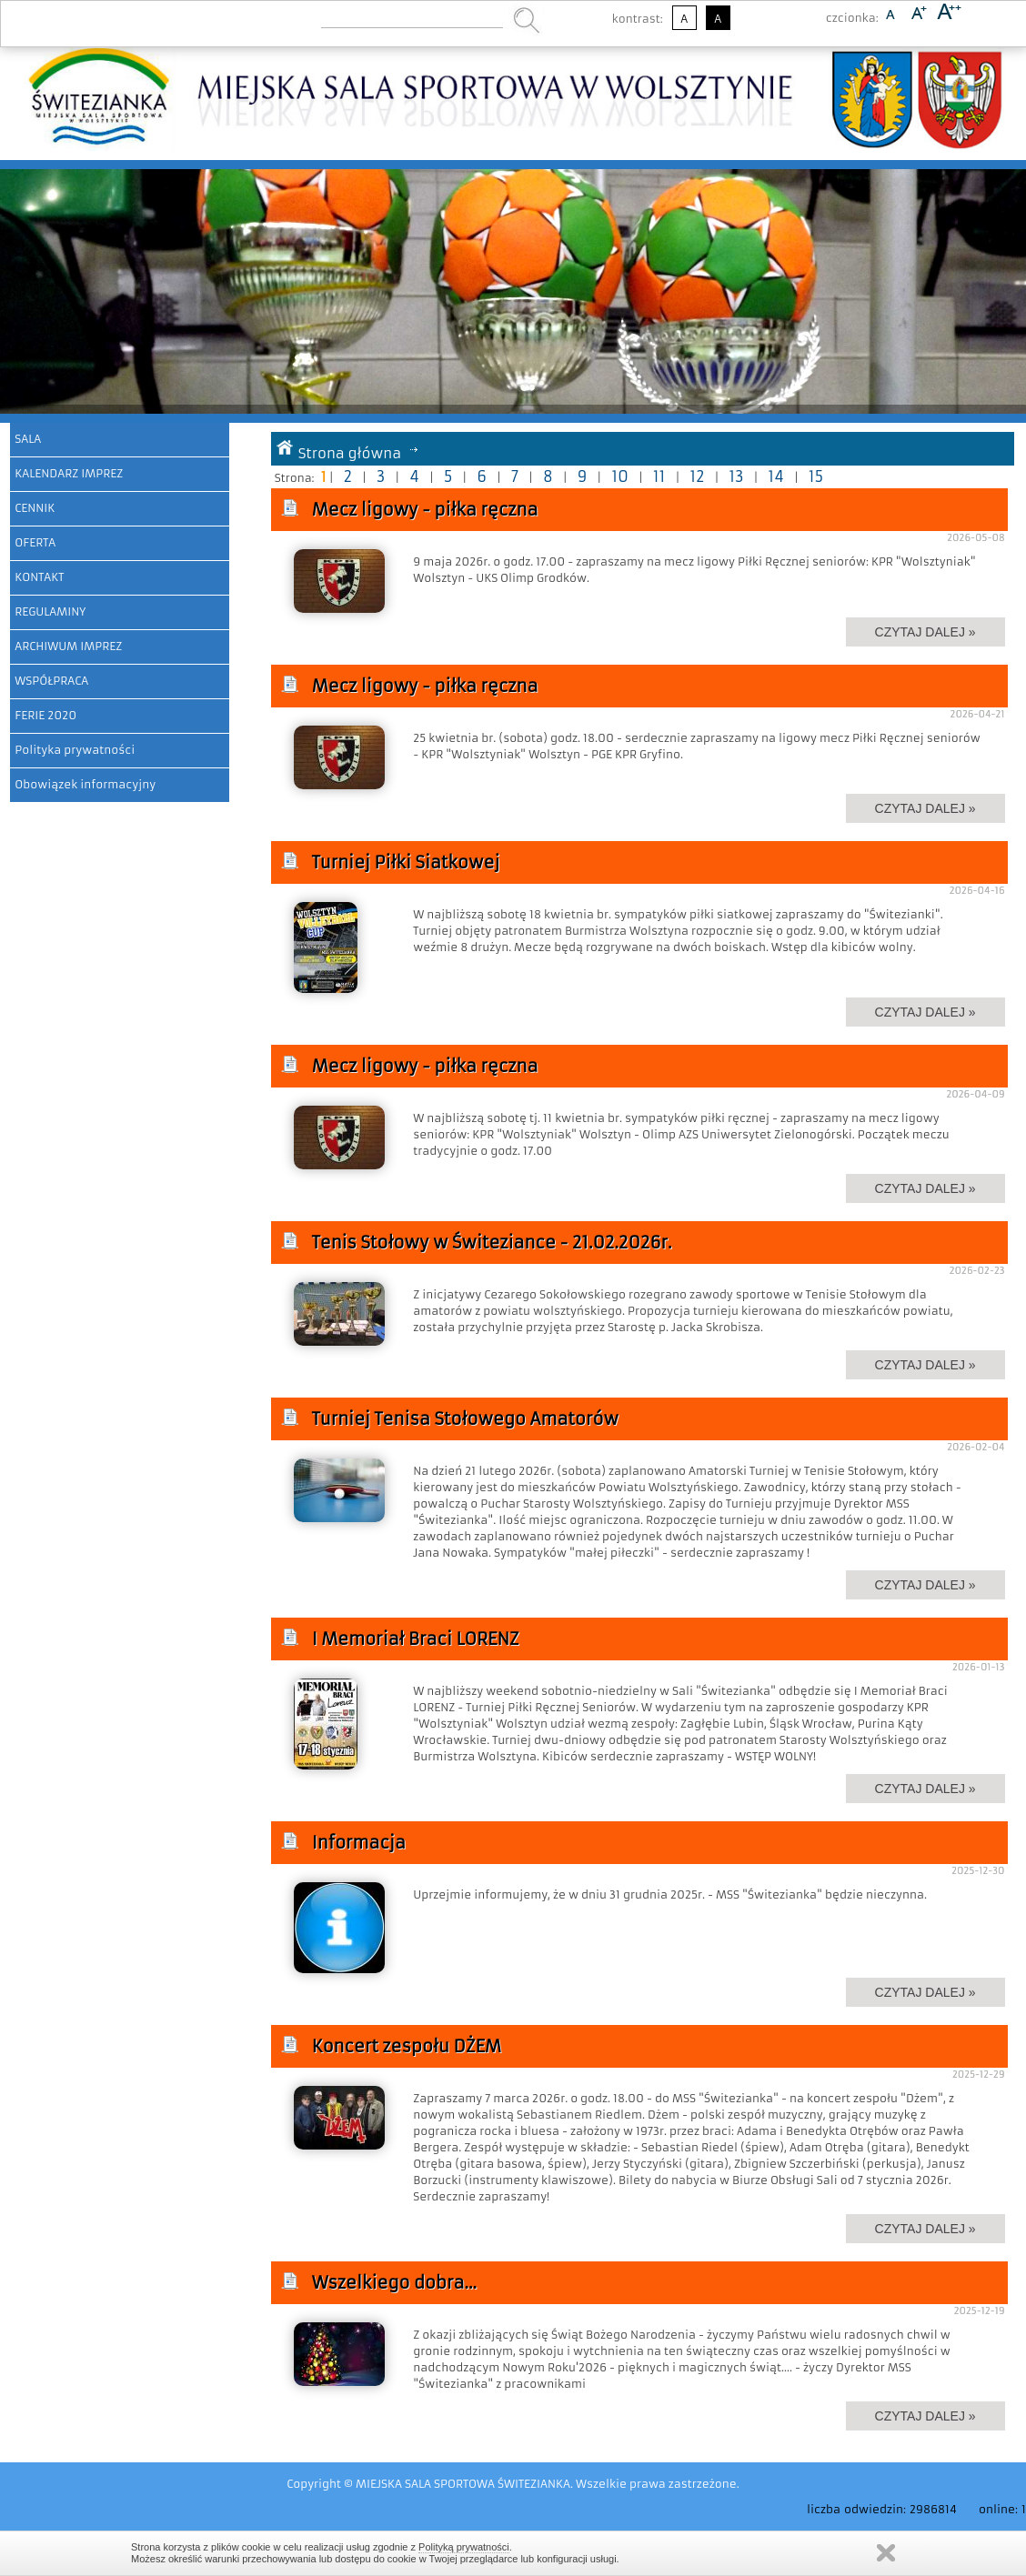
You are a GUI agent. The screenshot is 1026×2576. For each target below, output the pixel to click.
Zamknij (886, 2552)
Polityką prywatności (463, 2546)
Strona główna (350, 453)
